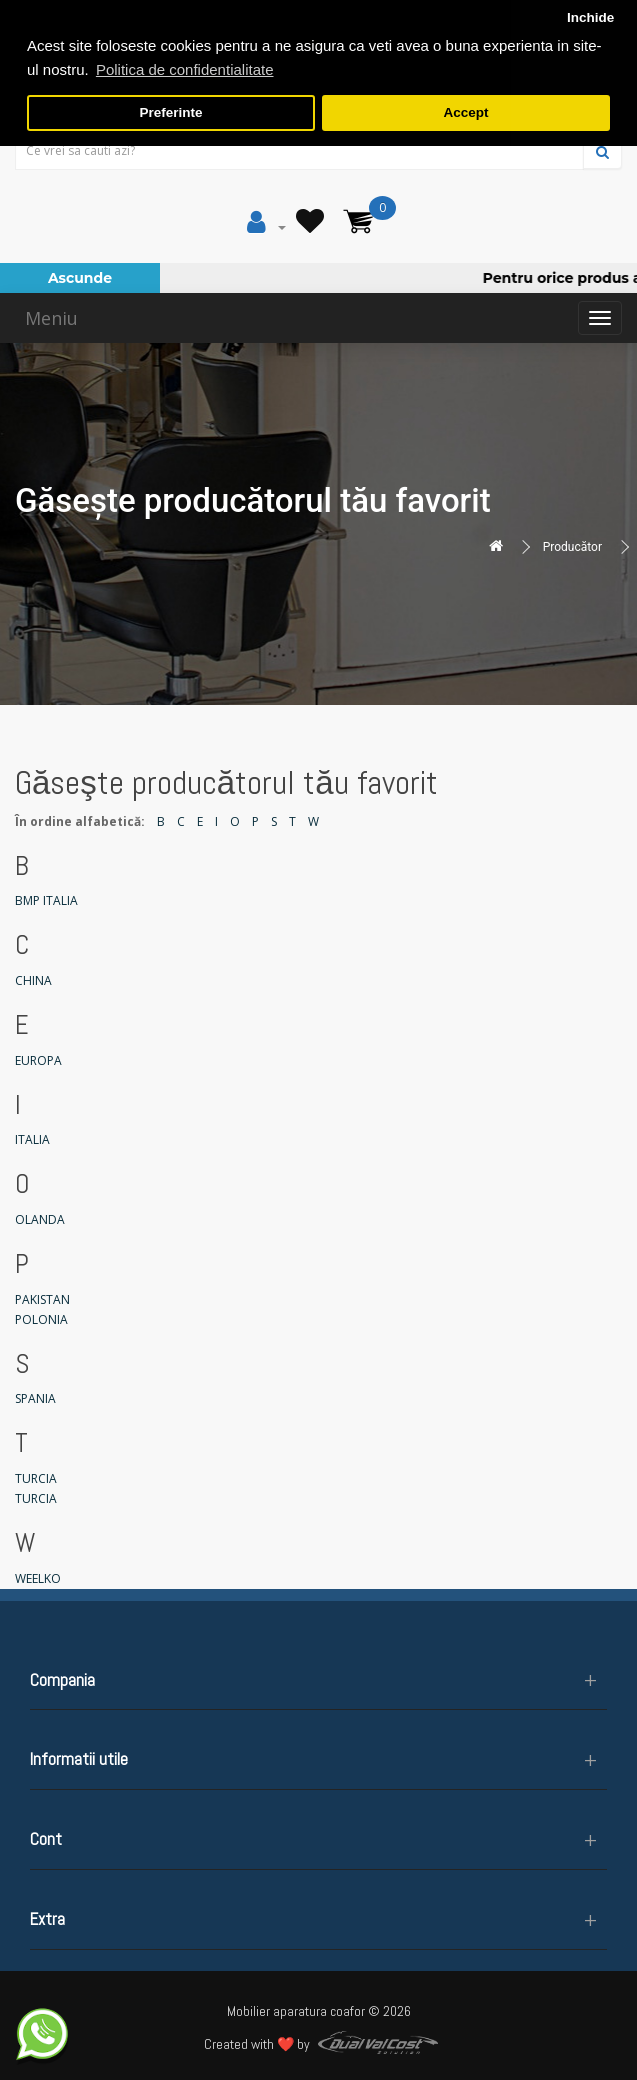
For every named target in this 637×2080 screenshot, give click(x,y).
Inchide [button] (590, 17)
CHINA (33, 980)
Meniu (51, 318)
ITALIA (32, 1139)
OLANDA (40, 1219)
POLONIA (41, 1319)
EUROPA (38, 1060)
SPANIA (35, 1398)
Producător (572, 547)
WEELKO (38, 1578)
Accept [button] (465, 112)
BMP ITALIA (46, 900)
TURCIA (36, 1478)
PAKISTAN (42, 1299)
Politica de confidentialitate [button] (185, 69)
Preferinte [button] (171, 112)
